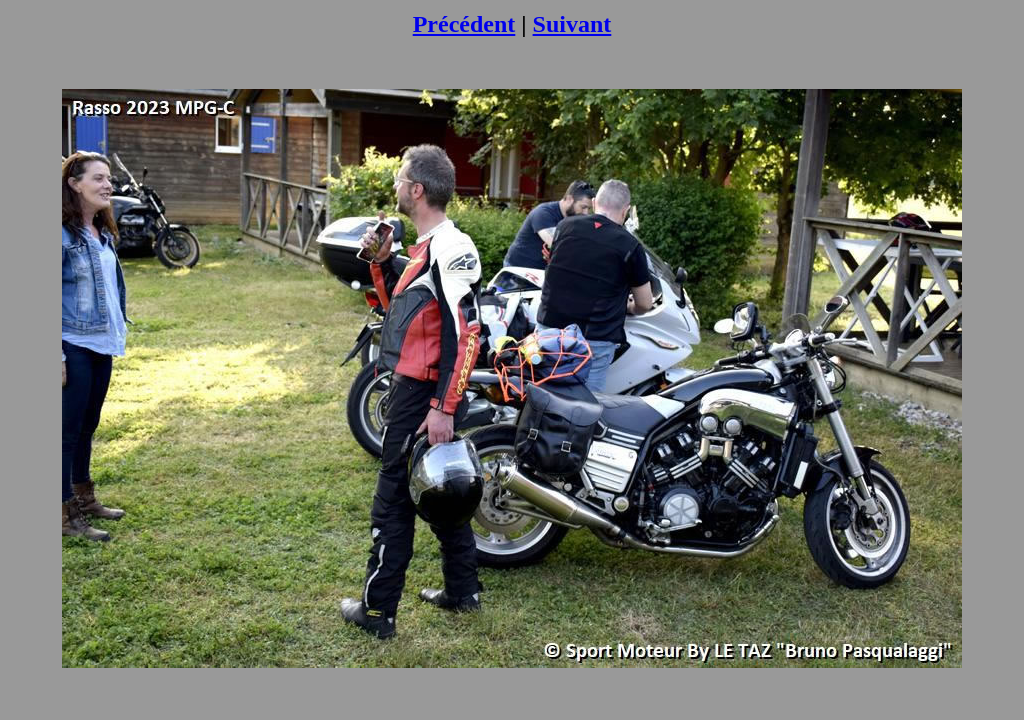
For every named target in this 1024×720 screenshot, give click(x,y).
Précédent (464, 24)
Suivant (572, 24)
